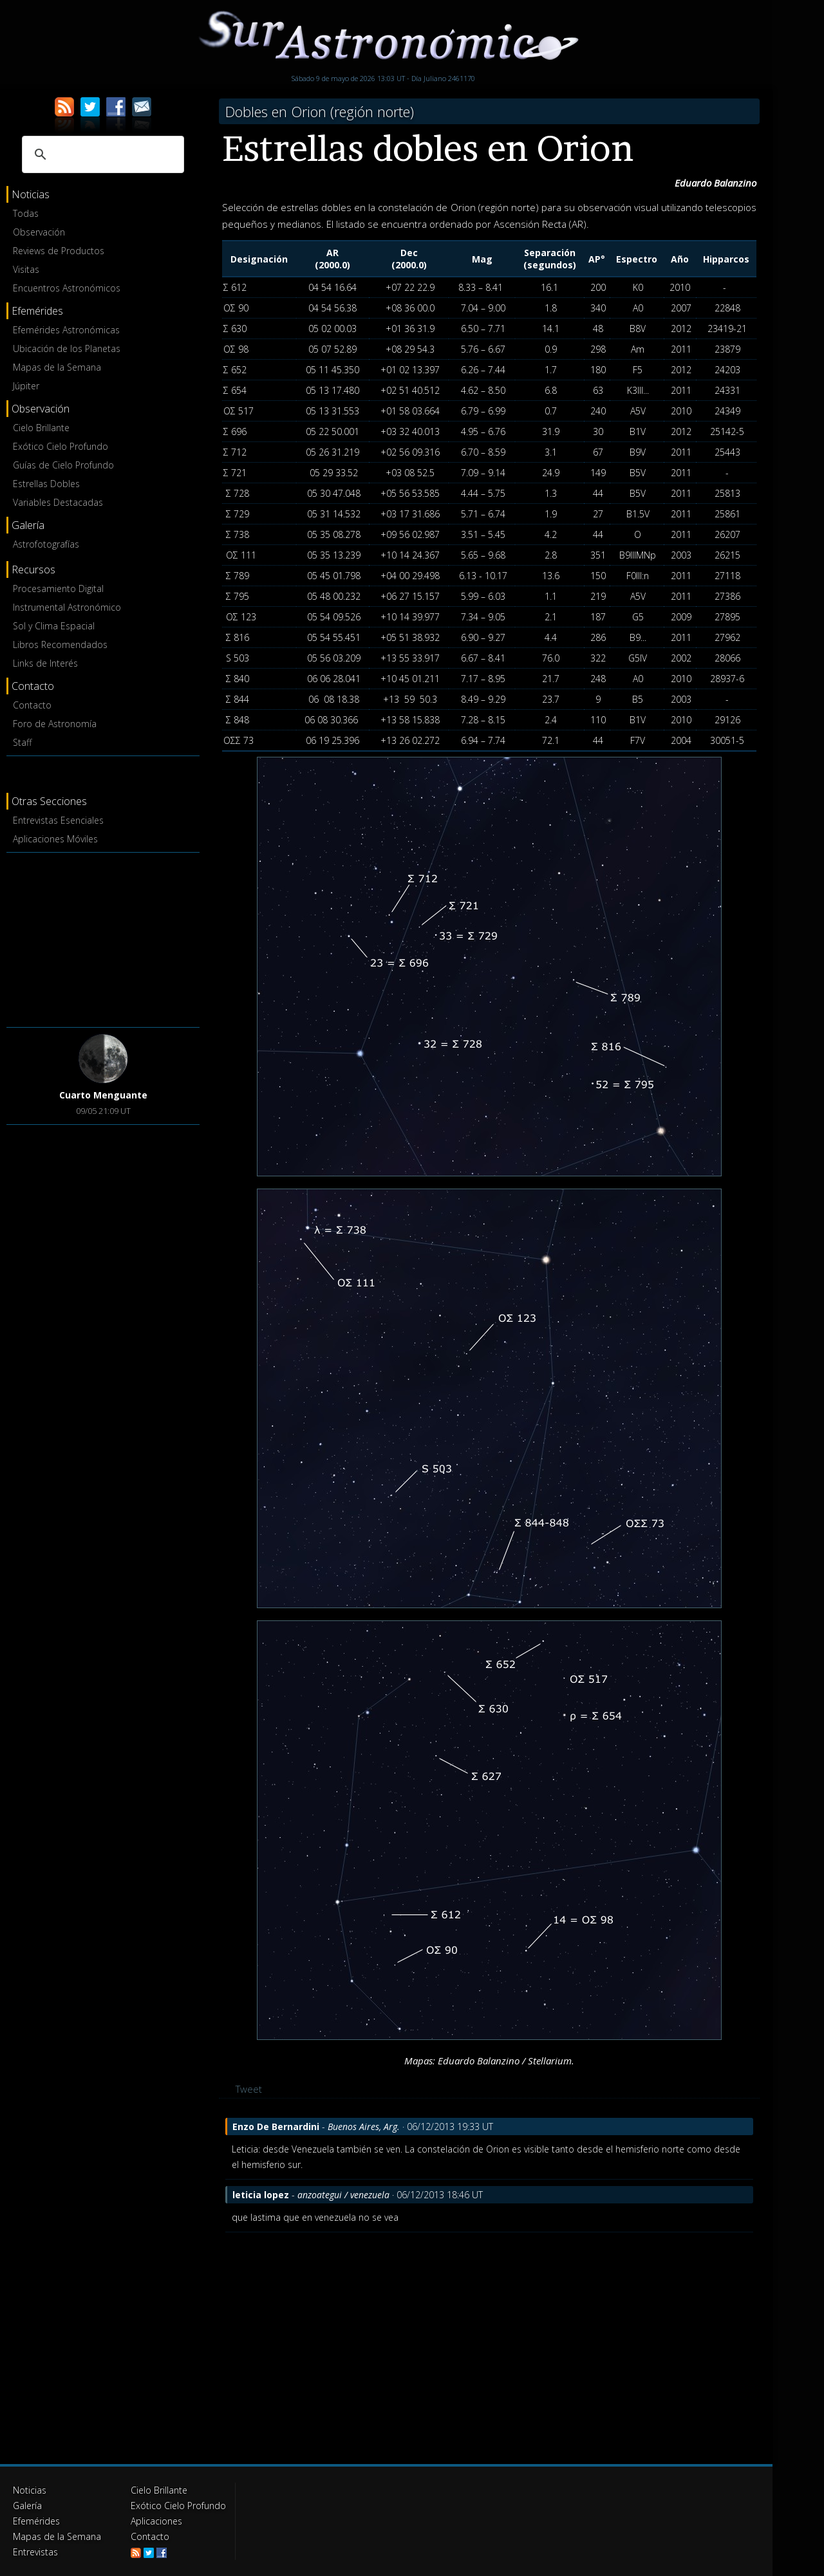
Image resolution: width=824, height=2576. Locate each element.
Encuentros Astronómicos (66, 288)
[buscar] (101, 154)
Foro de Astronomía (55, 724)
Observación (39, 232)
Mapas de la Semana (57, 367)
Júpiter (26, 386)
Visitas (26, 269)
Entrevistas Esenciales (58, 820)
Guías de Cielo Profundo (63, 465)
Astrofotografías (46, 544)
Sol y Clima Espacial (54, 626)
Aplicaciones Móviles (55, 839)
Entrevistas (35, 2552)
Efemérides (36, 2521)
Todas (26, 213)
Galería (27, 2505)
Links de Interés (45, 663)
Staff (22, 742)
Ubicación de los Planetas (66, 348)
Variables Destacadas (58, 502)
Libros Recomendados (60, 644)
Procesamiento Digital (58, 588)
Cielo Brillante (41, 428)
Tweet (249, 2088)
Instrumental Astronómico (67, 607)
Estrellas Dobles (46, 483)
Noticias (29, 2490)
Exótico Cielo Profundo (60, 446)
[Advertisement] (103, 937)
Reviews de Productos (58, 251)
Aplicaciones (156, 2521)
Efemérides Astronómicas (66, 330)
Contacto (32, 705)
